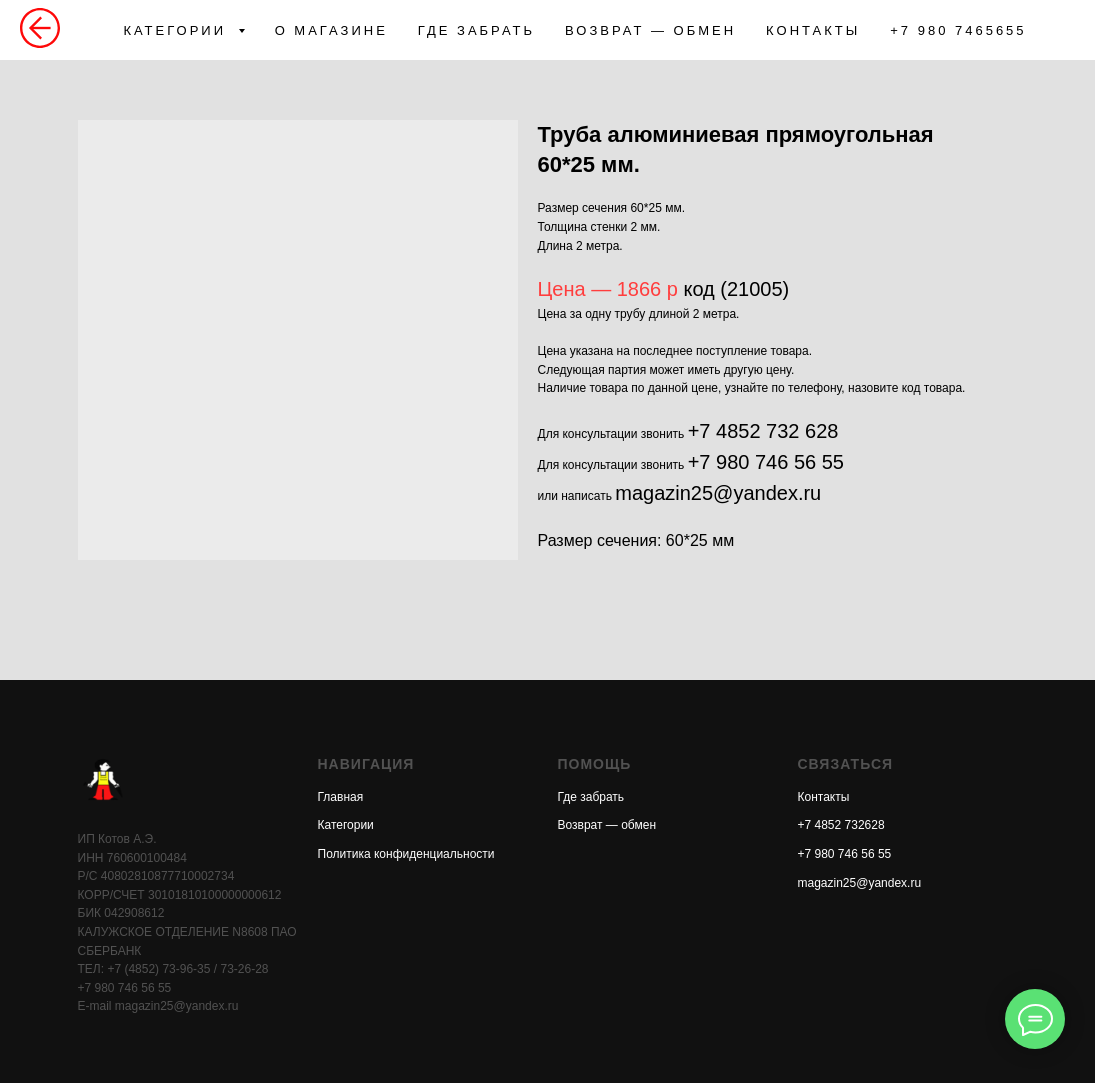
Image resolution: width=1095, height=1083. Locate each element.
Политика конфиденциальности (406, 854)
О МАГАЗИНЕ (331, 30)
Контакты (824, 797)
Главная (341, 797)
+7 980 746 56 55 (766, 462)
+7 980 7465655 (958, 30)
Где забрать (591, 797)
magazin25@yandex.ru (718, 493)
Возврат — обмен (607, 825)
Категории (346, 825)
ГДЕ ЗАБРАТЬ (476, 30)
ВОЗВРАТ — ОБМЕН (650, 30)
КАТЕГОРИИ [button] (177, 30)
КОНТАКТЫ (813, 30)
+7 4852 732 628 (763, 431)
